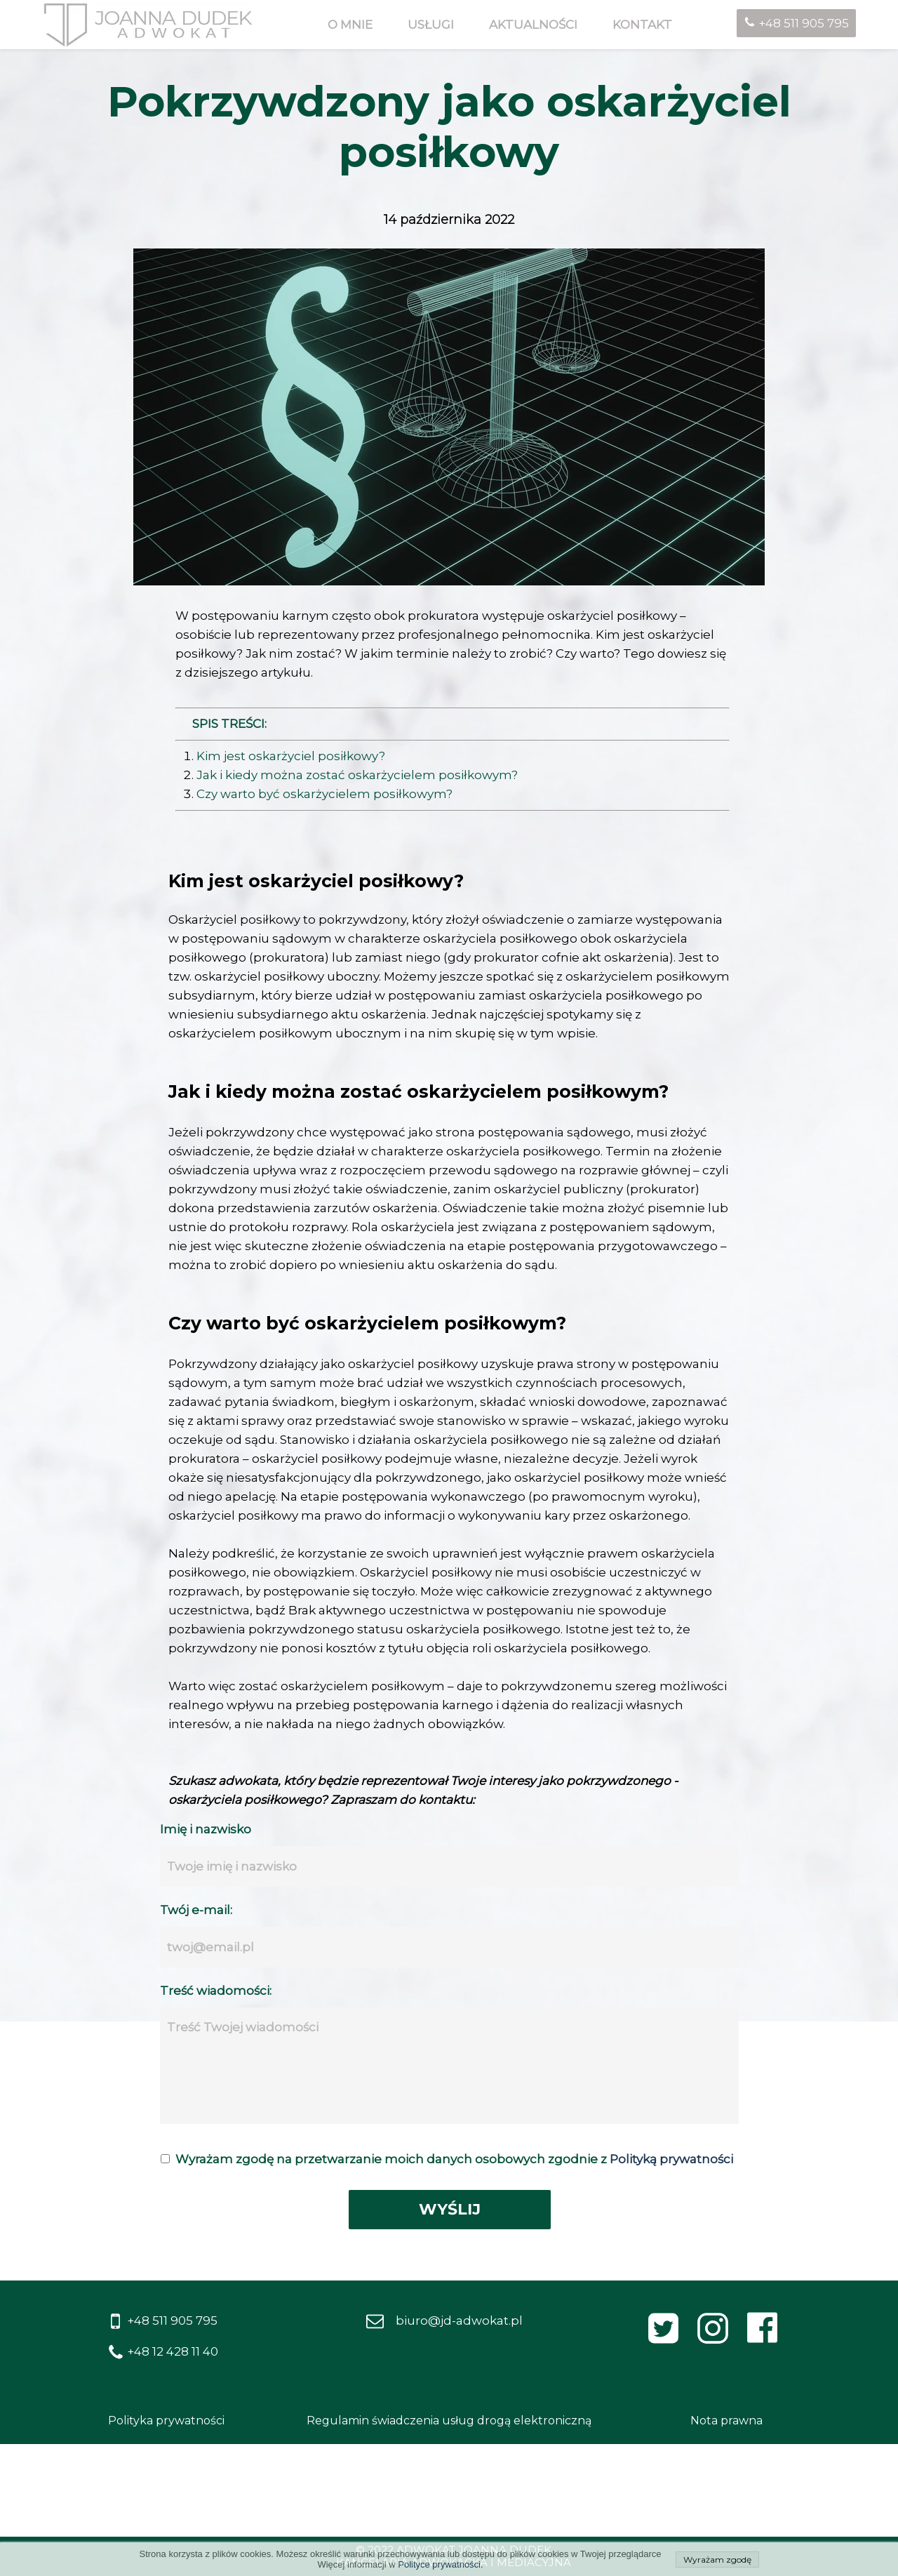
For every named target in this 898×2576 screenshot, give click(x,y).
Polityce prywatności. (440, 2564)
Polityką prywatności (671, 2159)
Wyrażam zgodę (717, 2559)
